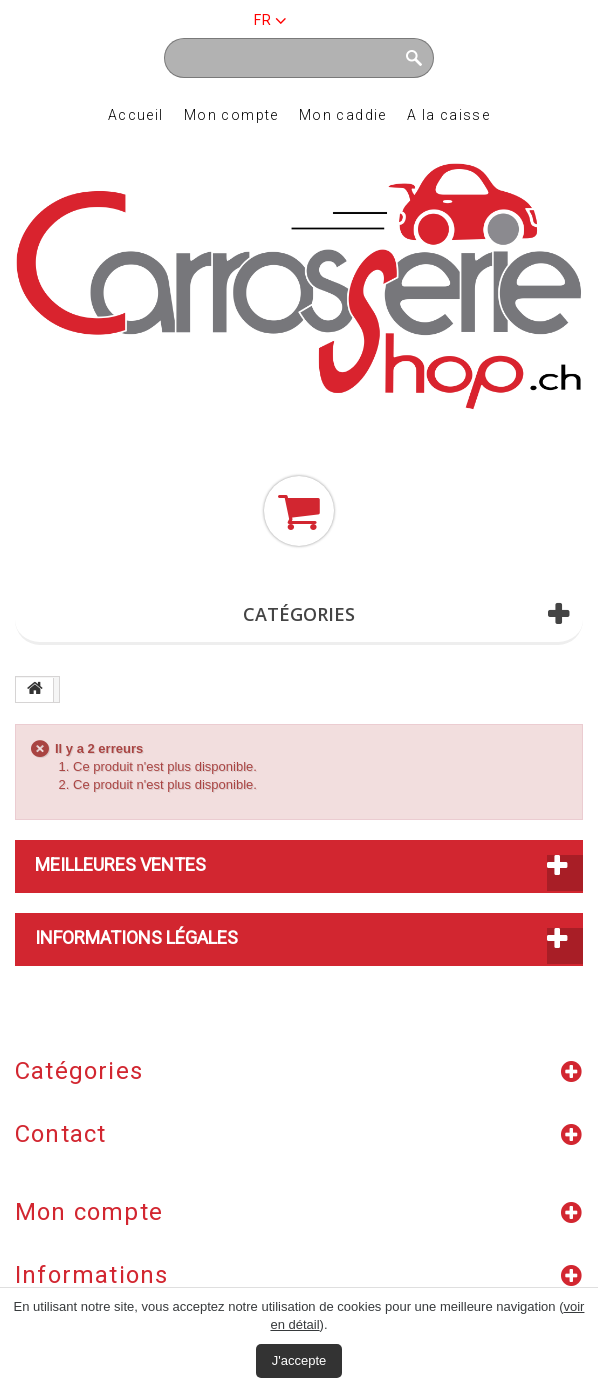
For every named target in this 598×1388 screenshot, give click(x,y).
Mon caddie (343, 115)
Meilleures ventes (120, 864)
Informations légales (136, 937)
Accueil (136, 115)
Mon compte (231, 115)
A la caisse (448, 115)
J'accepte (299, 1360)
